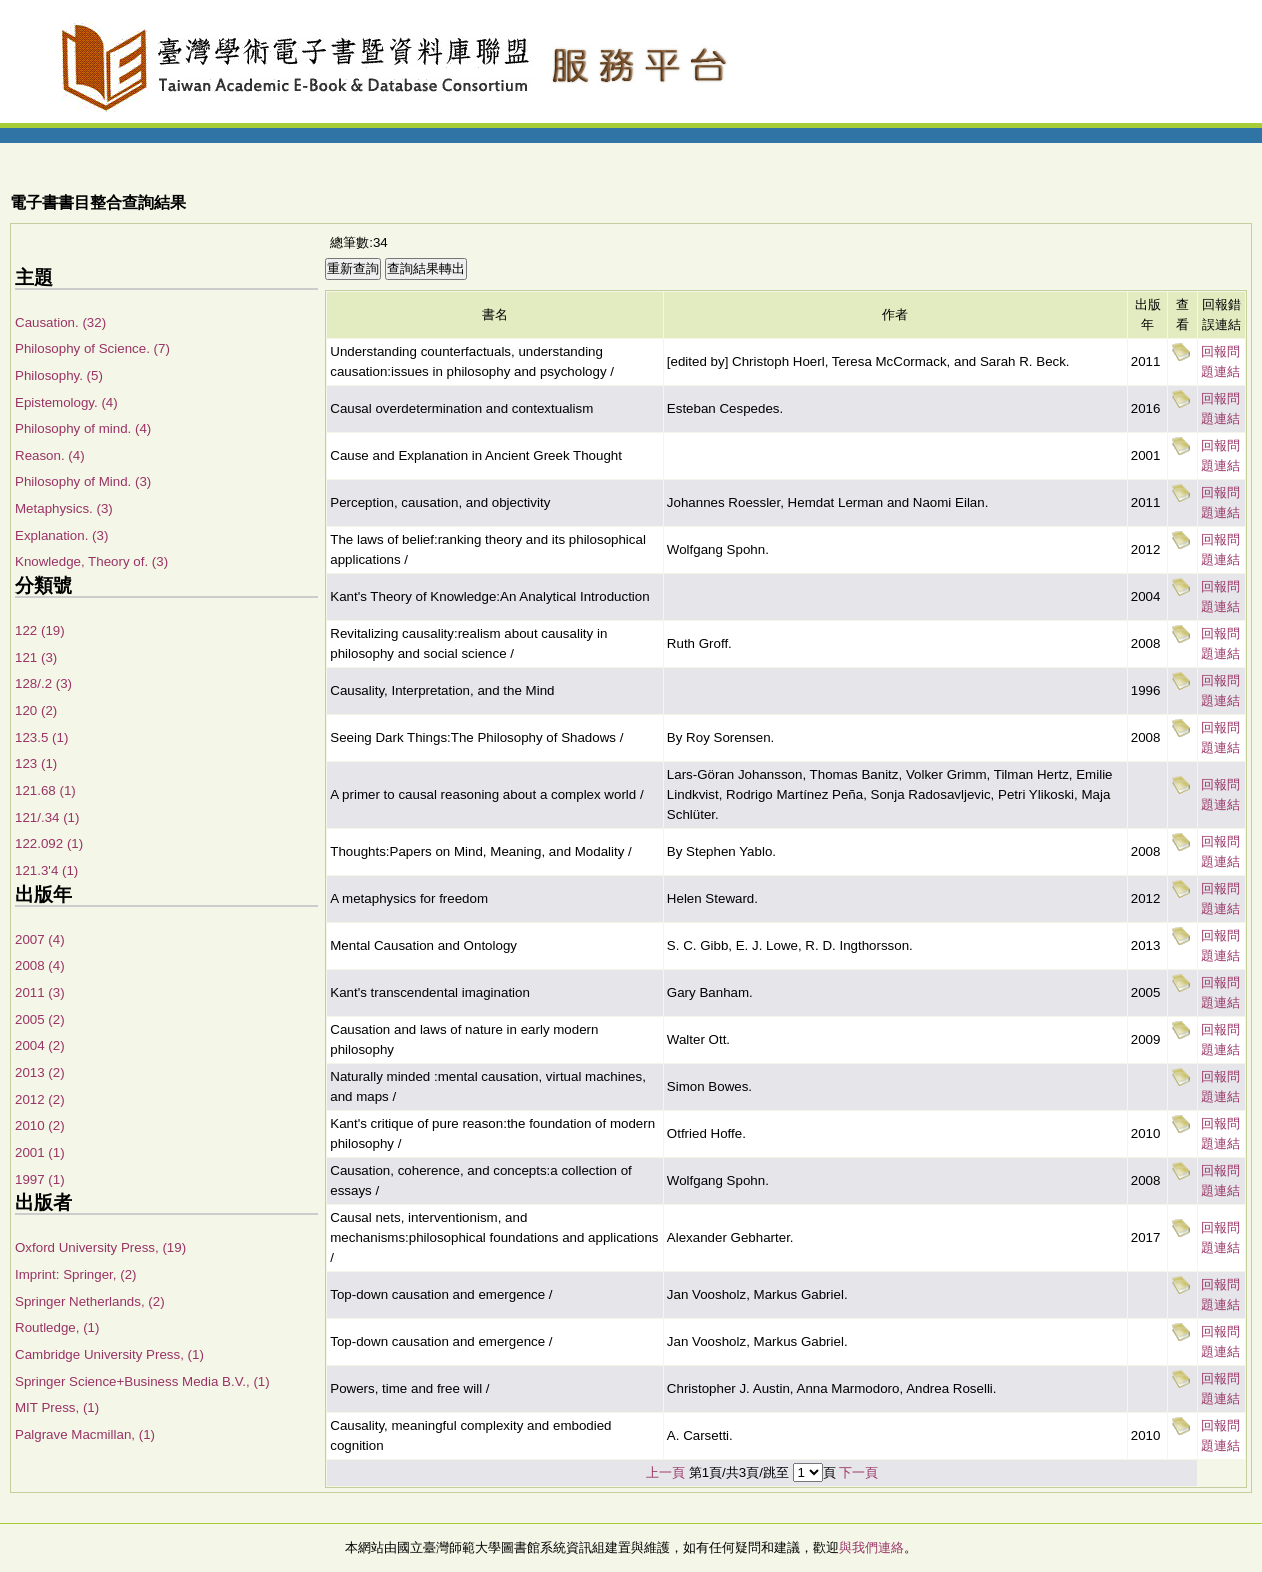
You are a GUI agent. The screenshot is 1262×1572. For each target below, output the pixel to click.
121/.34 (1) (47, 817)
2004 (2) (40, 1045)
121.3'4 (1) (46, 870)
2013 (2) (40, 1072)
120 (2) (36, 710)
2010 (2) (40, 1125)
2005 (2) (40, 1019)
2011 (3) (40, 992)
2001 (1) (40, 1152)
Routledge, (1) (57, 1327)
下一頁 (858, 1472)
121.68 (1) (45, 790)
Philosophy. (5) (59, 375)
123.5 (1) (41, 737)
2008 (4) (40, 965)
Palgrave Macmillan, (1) (85, 1434)
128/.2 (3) (43, 683)
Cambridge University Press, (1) (109, 1354)
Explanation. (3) (61, 535)
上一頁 (665, 1472)
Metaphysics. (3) (64, 508)
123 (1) (36, 763)
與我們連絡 (871, 1547)
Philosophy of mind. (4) (83, 428)
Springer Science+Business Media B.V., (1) (142, 1381)
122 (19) (40, 630)
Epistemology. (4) (66, 402)
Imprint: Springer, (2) (75, 1274)
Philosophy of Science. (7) (92, 348)
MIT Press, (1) (57, 1407)
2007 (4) (40, 939)
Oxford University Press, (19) (100, 1247)
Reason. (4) (50, 455)
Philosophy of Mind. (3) (83, 481)
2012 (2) (40, 1099)
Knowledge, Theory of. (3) (91, 561)
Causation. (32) (60, 322)
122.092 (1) (49, 843)
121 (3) (36, 657)
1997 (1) (40, 1179)
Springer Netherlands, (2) (90, 1301)
